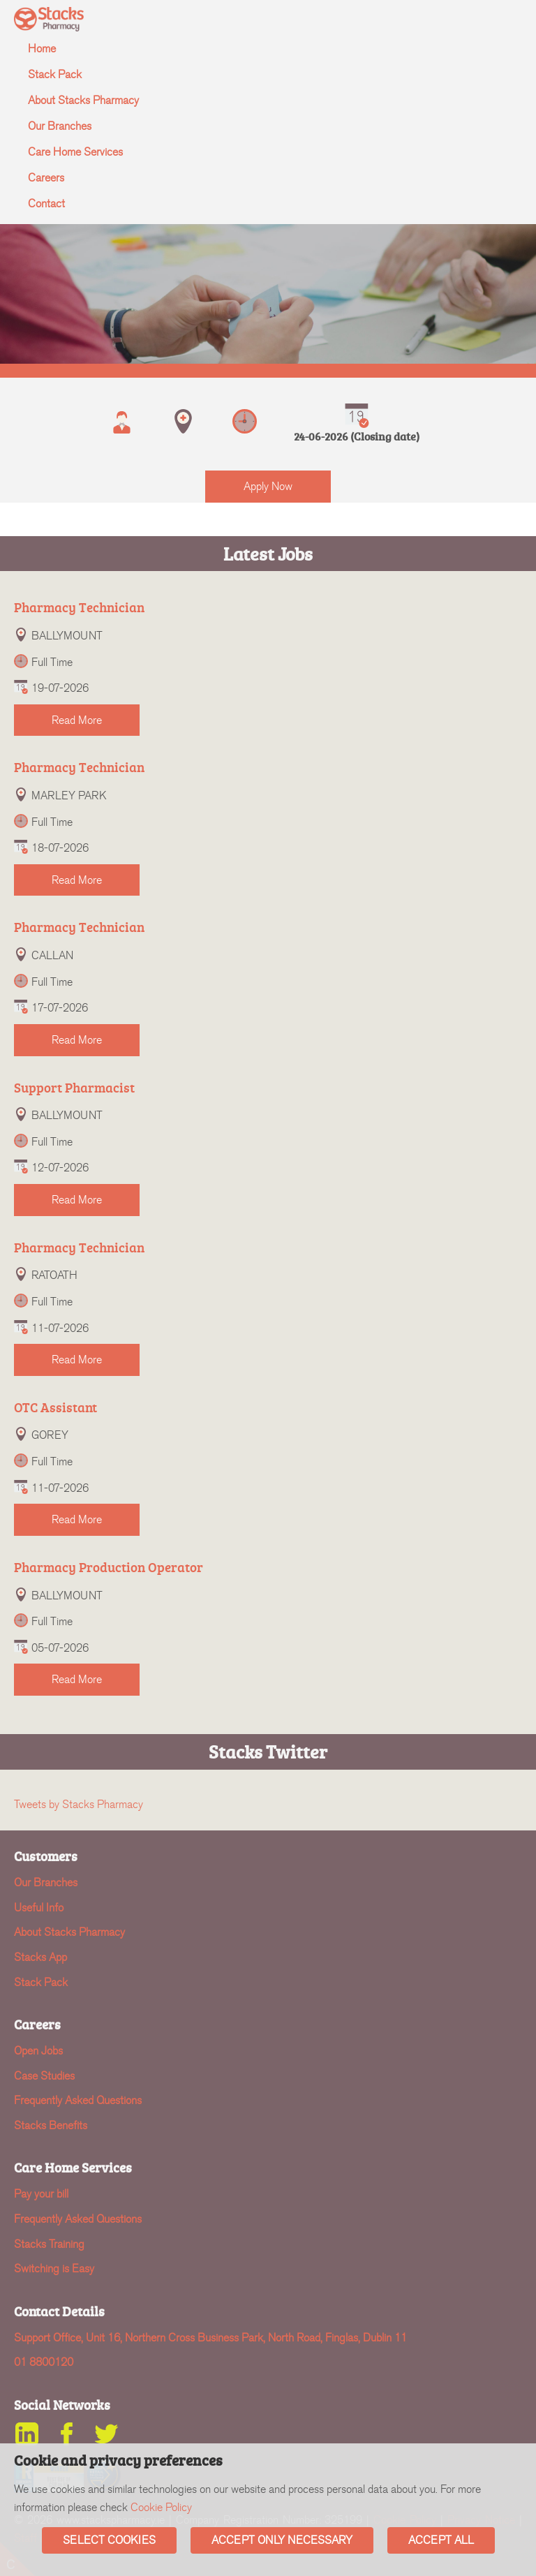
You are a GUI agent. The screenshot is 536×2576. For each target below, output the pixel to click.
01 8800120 (43, 2362)
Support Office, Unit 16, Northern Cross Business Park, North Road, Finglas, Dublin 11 (210, 2337)
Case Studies (44, 2075)
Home (42, 48)
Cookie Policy (161, 2507)
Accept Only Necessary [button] (281, 2540)
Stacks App (40, 1957)
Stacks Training (49, 2244)
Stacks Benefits (50, 2125)
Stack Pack (55, 74)
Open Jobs (38, 2050)
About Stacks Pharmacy (83, 100)
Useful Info (39, 1907)
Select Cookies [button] (109, 2540)
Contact (46, 203)
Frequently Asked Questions (78, 2100)
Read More (77, 720)
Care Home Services (75, 151)
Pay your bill (41, 2193)
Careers (46, 177)
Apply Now (268, 486)
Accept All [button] (441, 2540)
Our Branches (59, 126)
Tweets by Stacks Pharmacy (78, 1804)
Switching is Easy (54, 2268)
